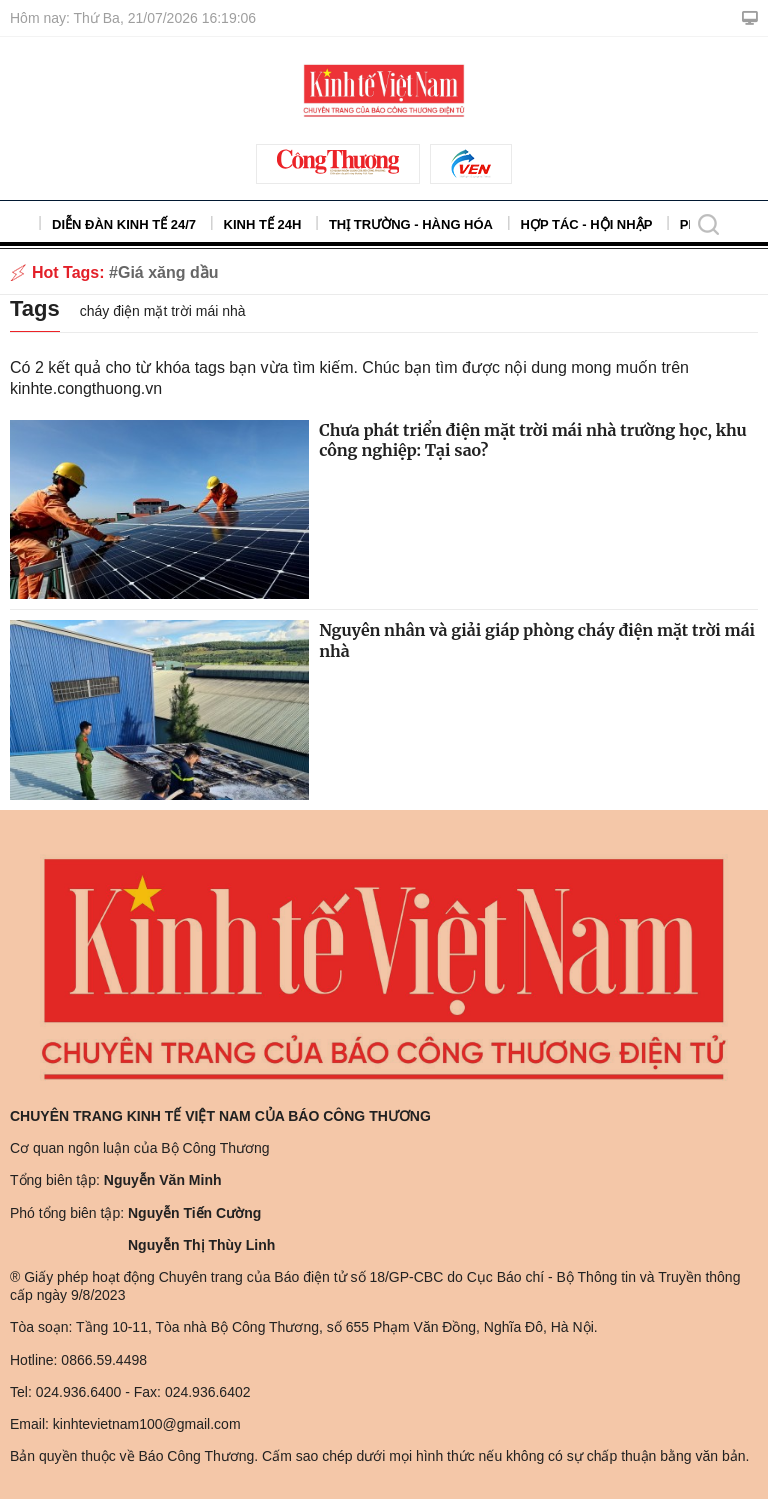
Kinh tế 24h (263, 224)
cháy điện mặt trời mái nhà (163, 311)
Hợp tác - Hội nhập (587, 224)
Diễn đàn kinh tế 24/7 (124, 224)
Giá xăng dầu (168, 272)
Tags (35, 308)
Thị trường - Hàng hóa (411, 224)
